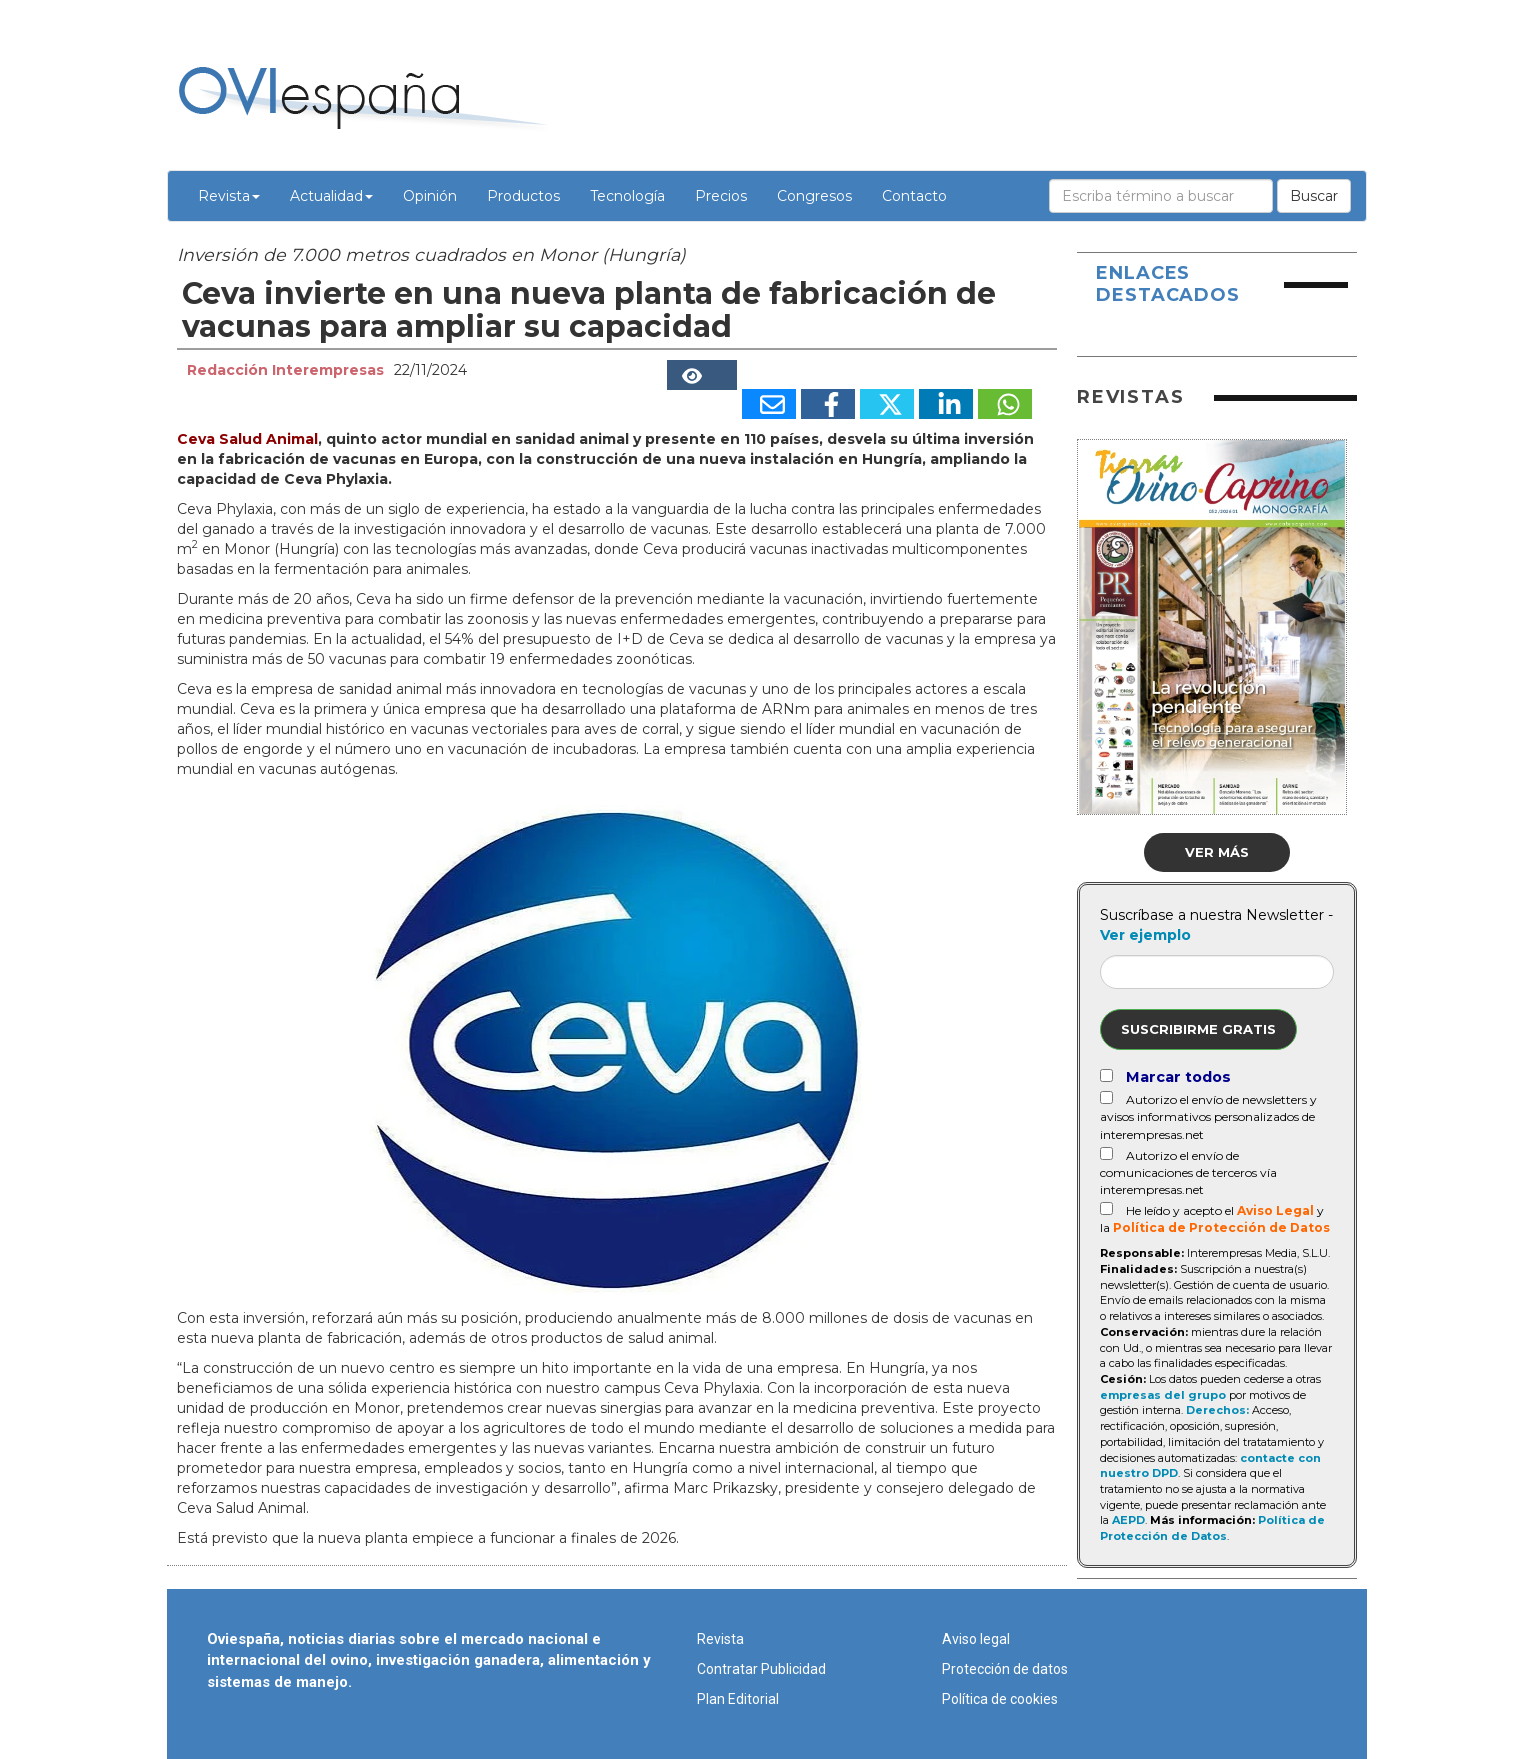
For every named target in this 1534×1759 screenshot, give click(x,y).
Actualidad (331, 196)
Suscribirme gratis (1198, 1029)
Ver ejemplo (1145, 935)
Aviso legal (976, 1639)
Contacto (914, 196)
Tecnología (627, 196)
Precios (721, 196)
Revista (229, 196)
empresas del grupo (1163, 1395)
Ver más (1217, 852)
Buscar (1314, 196)
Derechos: (1217, 1410)
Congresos (814, 196)
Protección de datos (1005, 1669)
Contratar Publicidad (761, 1669)
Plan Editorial (738, 1699)
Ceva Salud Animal (247, 439)
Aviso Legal (1275, 1210)
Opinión (430, 196)
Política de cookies (1000, 1699)
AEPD (1128, 1520)
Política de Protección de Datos (1221, 1227)
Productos (523, 196)
